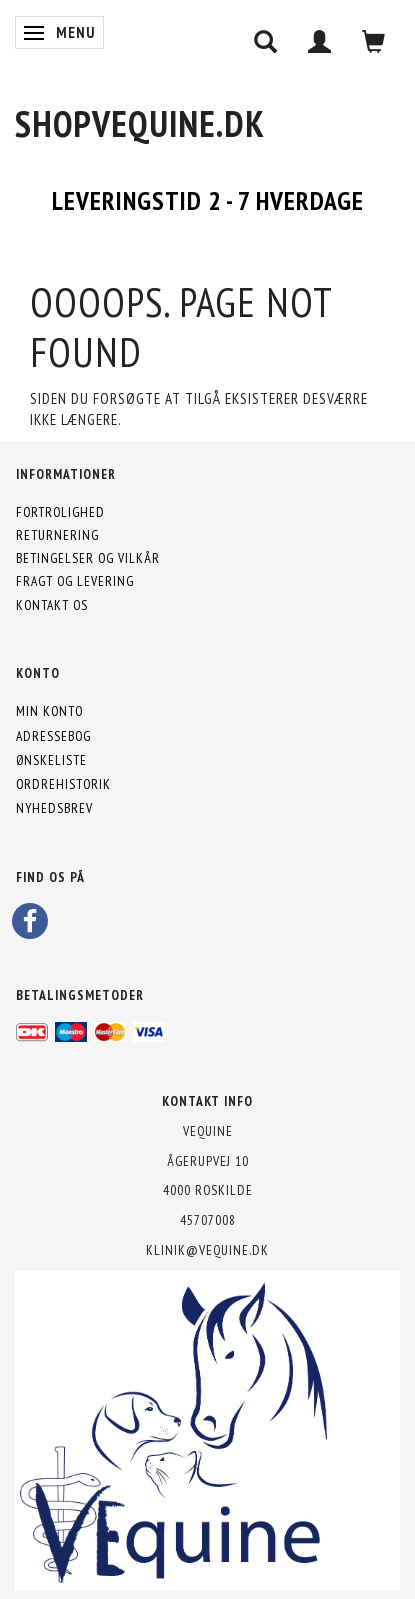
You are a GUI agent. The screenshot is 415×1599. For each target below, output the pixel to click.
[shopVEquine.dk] (140, 123)
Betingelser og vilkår (88, 558)
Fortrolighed (60, 512)
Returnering (57, 535)
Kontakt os (52, 605)
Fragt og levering (75, 581)
